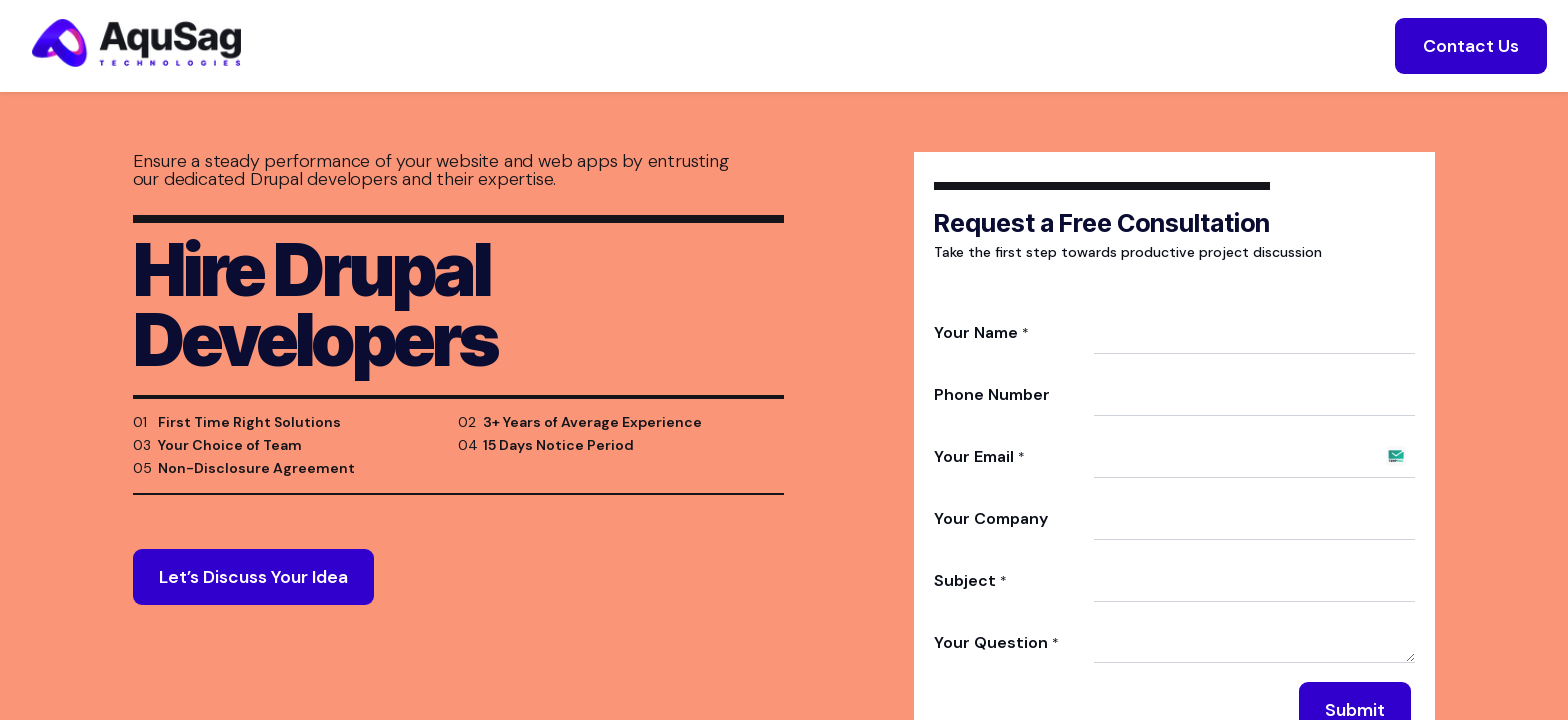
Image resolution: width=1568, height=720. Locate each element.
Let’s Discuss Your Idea (253, 601)
